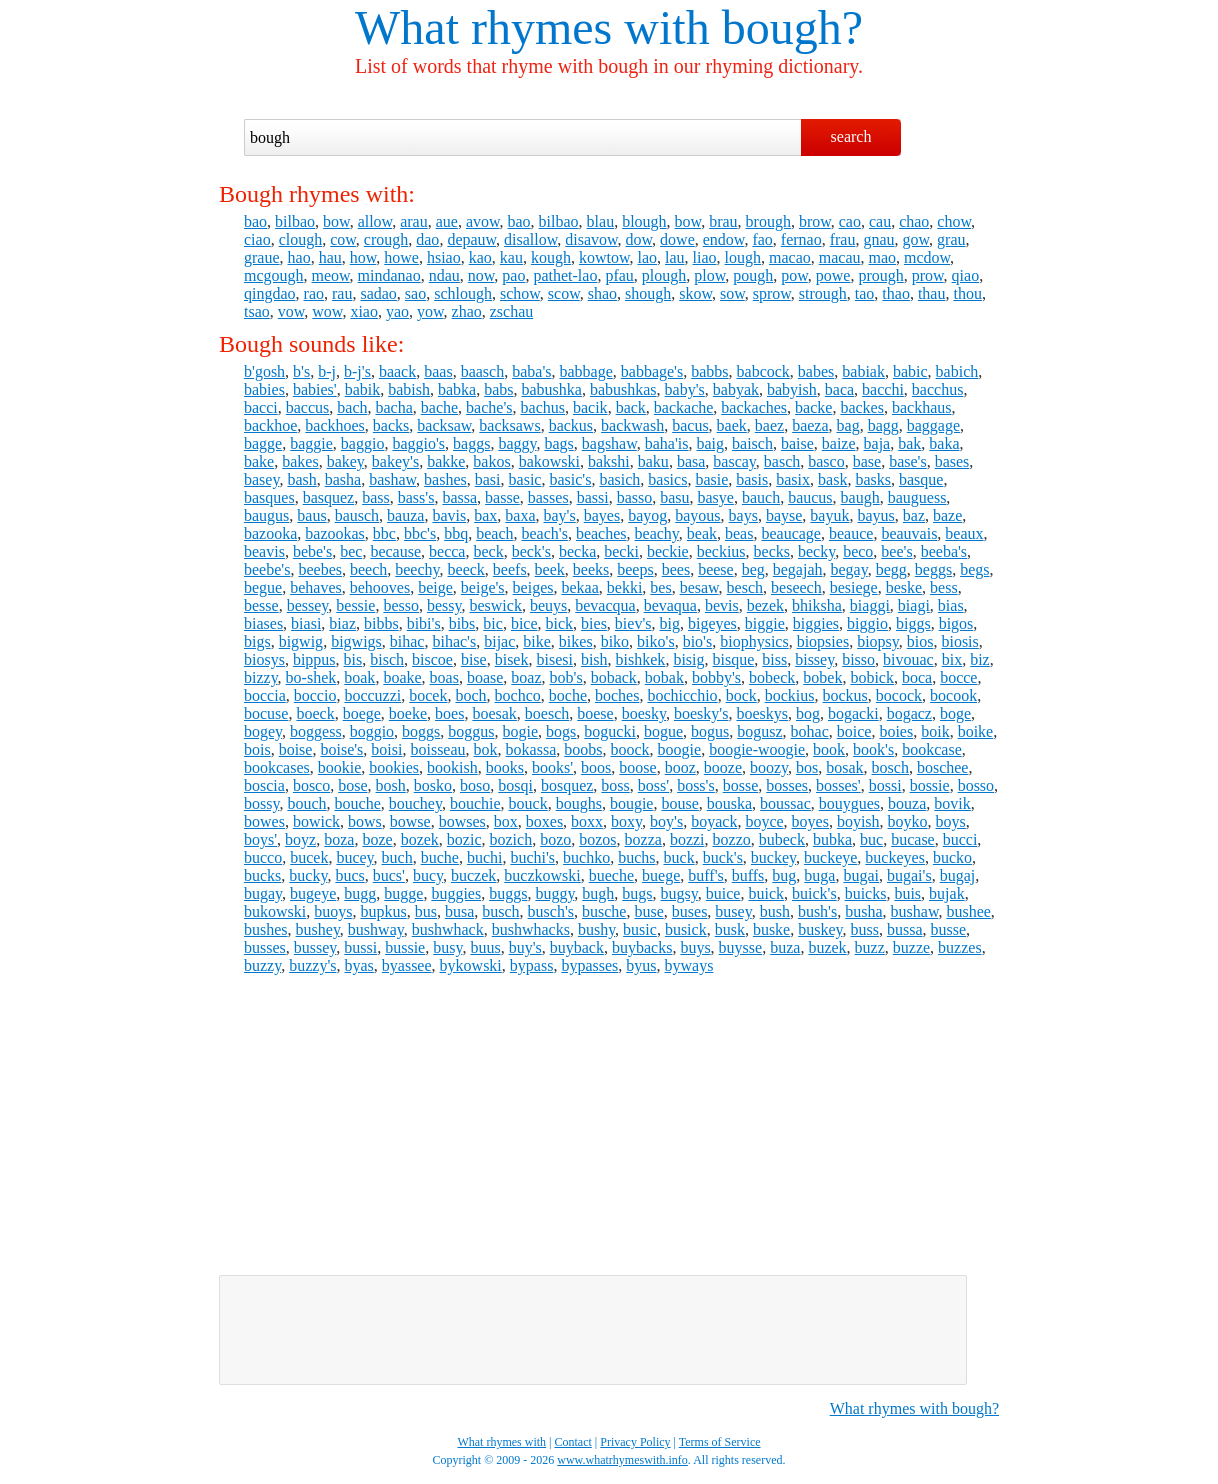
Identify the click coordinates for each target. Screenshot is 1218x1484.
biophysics (754, 641)
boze (377, 839)
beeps (635, 569)
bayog (647, 515)
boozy (769, 767)
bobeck (772, 677)
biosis (959, 641)
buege (661, 875)
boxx (587, 821)
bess (944, 587)
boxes (544, 821)
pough (753, 275)
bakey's (395, 461)
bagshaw (609, 443)
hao (299, 257)
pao (513, 275)
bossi (885, 785)
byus (641, 965)
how (363, 257)
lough (743, 257)
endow (724, 239)
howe (401, 257)
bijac (499, 641)
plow (709, 275)
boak (359, 677)
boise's (341, 749)
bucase (913, 839)
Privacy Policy (635, 1442)
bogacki (853, 713)
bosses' (838, 785)
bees (676, 569)
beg (753, 569)
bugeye (313, 893)
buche (440, 857)
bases (952, 461)
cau (880, 221)
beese (716, 569)
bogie (521, 731)
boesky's (701, 713)
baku (653, 461)
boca (917, 677)
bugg (360, 893)
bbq (456, 533)
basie (711, 479)
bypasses (589, 965)
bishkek (641, 659)
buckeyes (895, 857)
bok (486, 749)
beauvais (909, 533)
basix (793, 479)
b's (301, 371)
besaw (699, 587)
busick (686, 929)
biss (774, 659)
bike (537, 641)
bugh (598, 893)
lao (647, 257)
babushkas (623, 389)
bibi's (424, 623)
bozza (643, 839)
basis (752, 479)
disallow (530, 239)
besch (745, 587)
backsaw (444, 425)
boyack (714, 821)
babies (264, 389)
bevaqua (670, 605)
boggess (316, 731)
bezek (765, 605)
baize (839, 443)
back (631, 407)
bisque (734, 659)
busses (265, 947)
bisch (387, 659)
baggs (471, 443)
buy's (525, 947)
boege (362, 713)
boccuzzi (372, 695)
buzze (911, 947)
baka (944, 443)
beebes (320, 569)
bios (920, 641)
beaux (964, 533)
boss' (653, 785)
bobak (664, 677)
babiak (863, 371)
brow (815, 221)
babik (363, 389)
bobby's (716, 677)
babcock (763, 371)
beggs (933, 569)
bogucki (610, 731)
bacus (690, 425)
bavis (449, 515)
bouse (679, 803)
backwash (632, 425)
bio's (698, 641)
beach (494, 533)
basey (261, 479)
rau (342, 293)
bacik (590, 407)
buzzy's (312, 965)
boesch (547, 713)
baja (877, 443)
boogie (680, 749)
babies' (315, 389)
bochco (518, 695)
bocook (953, 695)
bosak (844, 767)
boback (614, 677)
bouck (528, 803)
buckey (773, 857)
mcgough (274, 275)
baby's (685, 389)
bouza (907, 803)
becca (447, 551)
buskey (820, 929)
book (829, 749)
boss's (696, 785)
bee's (896, 551)
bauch (761, 497)
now (481, 275)
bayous (697, 515)
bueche (611, 875)
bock (741, 695)
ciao (257, 239)
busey (733, 911)
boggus (471, 731)
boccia (265, 695)
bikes (576, 641)
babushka (552, 389)
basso (635, 497)
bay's (560, 515)
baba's (531, 371)
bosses (787, 785)
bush (775, 911)
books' (552, 767)
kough (551, 257)
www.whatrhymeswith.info (622, 1460)
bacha (393, 407)
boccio (315, 695)
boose (637, 767)
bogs (561, 731)
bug (784, 875)
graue (262, 257)
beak (702, 533)
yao (397, 311)
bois (257, 749)
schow (520, 293)
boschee (943, 767)
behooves (380, 587)
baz (914, 515)
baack (397, 371)
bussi (360, 947)
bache (439, 407)
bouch (306, 803)
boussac (785, 803)
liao (705, 257)
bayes (602, 515)
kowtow (604, 257)
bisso (858, 659)
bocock (899, 695)
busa (459, 911)
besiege (854, 587)
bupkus (383, 911)
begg (891, 569)
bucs (349, 875)
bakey (345, 461)
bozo (555, 839)
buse (648, 911)
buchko (586, 857)
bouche (358, 803)
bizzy (261, 677)
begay (849, 569)
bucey (354, 857)
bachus (543, 407)
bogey (263, 731)
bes (660, 587)
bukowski (275, 911)
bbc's (420, 533)
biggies (816, 623)
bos (807, 767)
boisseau (437, 749)
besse (261, 605)
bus (426, 911)
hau (330, 257)
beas (739, 533)
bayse (784, 515)
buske (771, 929)
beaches (601, 533)
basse (502, 497)
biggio (867, 623)
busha (863, 911)
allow (375, 221)
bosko (433, 785)
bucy (428, 875)
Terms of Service (720, 1442)
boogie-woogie (757, 749)
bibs (462, 623)
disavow (591, 239)
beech (368, 569)
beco (858, 551)
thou (967, 293)
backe (813, 407)
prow (928, 275)
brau (723, 221)
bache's (489, 407)
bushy (596, 929)
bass (376, 497)
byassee (407, 965)
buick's (814, 893)
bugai (861, 875)
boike (976, 731)
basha (343, 479)
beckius (721, 551)
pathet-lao (565, 275)
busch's (551, 911)
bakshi (609, 461)
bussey (315, 947)
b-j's (357, 371)
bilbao (295, 221)
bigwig (301, 641)
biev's (633, 623)
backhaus (922, 407)
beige (435, 587)
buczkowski (542, 875)
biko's (656, 641)
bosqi (515, 785)
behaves (316, 587)
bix (952, 659)
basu (674, 497)
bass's (416, 497)
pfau (619, 275)
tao (865, 293)
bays (743, 515)
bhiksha (817, 605)
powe (833, 275)
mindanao (389, 275)
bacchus (938, 389)
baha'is (667, 443)
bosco (311, 785)
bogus (710, 731)
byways (689, 965)
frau (843, 239)
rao (314, 293)
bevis (722, 605)
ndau (444, 275)
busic (640, 929)
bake (259, 461)
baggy (517, 443)
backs (391, 425)
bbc (384, 533)
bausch (357, 515)
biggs (913, 623)
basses (548, 497)
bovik (952, 803)
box (506, 821)
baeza (810, 425)
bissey (814, 659)
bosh (391, 785)
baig (711, 443)
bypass (532, 965)
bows (365, 821)
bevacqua (605, 605)
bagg (883, 425)
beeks (591, 569)
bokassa (531, 749)
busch (500, 911)
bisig (688, 659)
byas (358, 965)
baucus (810, 497)
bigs (257, 641)
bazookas (335, 533)
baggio (363, 443)
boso (475, 785)
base (867, 461)
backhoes (335, 425)
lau (675, 257)
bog (808, 713)
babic (910, 371)
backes (862, 407)
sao (415, 293)
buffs (748, 875)
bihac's (454, 641)
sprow (772, 293)
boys (951, 821)
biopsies (823, 641)
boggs (421, 731)
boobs (583, 749)
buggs (508, 893)
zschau (512, 311)
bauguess (917, 497)
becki (621, 551)
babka (457, 389)
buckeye (830, 857)
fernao (801, 239)
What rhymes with (532, 27)
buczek (473, 875)
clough (301, 239)
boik (935, 731)
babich (957, 371)
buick (766, 893)
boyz (300, 839)
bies (594, 623)
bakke (446, 461)
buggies (456, 893)
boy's (666, 821)
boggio (372, 731)
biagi (914, 605)
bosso (976, 785)
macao (790, 257)
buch (397, 857)
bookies (394, 767)
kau (511, 257)
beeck (466, 569)
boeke (408, 713)
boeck (315, 713)
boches (617, 695)
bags (558, 443)
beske (904, 587)
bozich (510, 839)
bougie (632, 803)
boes (449, 713)
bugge (403, 893)
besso (401, 605)
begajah (798, 569)
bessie (355, 605)
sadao (378, 293)
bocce (958, 677)
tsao (257, 311)
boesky (644, 713)
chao (914, 221)
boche (568, 695)
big (670, 623)
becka (577, 551)
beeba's (944, 551)
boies (896, 731)
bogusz (759, 731)
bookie (340, 767)
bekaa (579, 587)
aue (447, 221)
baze (947, 515)
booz (680, 767)
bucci (960, 839)
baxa (520, 515)
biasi (306, 623)
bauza (405, 515)
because (395, 551)
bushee (968, 911)
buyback (577, 947)
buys (695, 947)
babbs (709, 371)
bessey (308, 605)
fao (762, 239)
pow (794, 275)
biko (615, 641)
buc (871, 839)
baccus (308, 407)
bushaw (915, 911)
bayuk (829, 515)
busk (730, 929)
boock (629, 749)
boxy (626, 821)
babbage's (652, 371)
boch (470, 695)
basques (269, 497)
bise (474, 659)
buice (723, 893)
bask (832, 479)
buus (485, 947)
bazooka (270, 533)
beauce (851, 533)
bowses (462, 821)
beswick (495, 605)
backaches (754, 407)
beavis (264, 551)
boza (339, 839)
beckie (668, 551)
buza (785, 947)
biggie (765, 623)
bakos (491, 461)
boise (296, 749)
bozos (597, 839)
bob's (566, 677)
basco (826, 461)
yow (430, 311)
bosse (741, 785)
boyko (908, 821)
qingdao (270, 293)
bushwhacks (531, 929)
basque (921, 479)
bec (351, 551)
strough (823, 293)
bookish (452, 767)
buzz (870, 947)
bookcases (277, 767)
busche (604, 911)
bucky (308, 875)
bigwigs (356, 641)
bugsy (679, 893)
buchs (636, 857)
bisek (512, 659)
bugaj (958, 875)
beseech (796, 587)
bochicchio (682, 695)
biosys (264, 659)
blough (644, 221)
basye (716, 497)
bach (352, 407)
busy (447, 947)
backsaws (509, 425)
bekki (625, 587)
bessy (444, 605)
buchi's (532, 857)
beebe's (267, 569)
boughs (579, 803)
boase (485, 677)
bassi (593, 497)
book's (873, 749)
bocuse (266, 713)
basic (525, 479)
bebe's (312, 551)
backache (684, 407)
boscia (264, 785)
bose (352, 785)
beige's (483, 587)
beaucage (791, 533)
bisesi (554, 659)
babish (409, 389)
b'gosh (264, 371)
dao (427, 239)
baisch (752, 443)
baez (769, 425)
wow (327, 311)
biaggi (870, 605)
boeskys (762, 713)
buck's (723, 857)
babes (816, 371)
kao (480, 257)
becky (816, 551)
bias (951, 605)
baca (839, 389)
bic (493, 623)
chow (954, 221)
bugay (263, 893)
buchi (485, 857)
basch (782, 461)
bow (336, 221)
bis (353, 659)
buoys (333, 911)
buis (907, 893)
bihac (407, 641)
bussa (905, 929)
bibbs (381, 623)
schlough (463, 293)
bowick (316, 821)
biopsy (878, 641)
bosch (890, 767)
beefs (510, 569)
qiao (966, 275)
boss (615, 785)
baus (311, 515)
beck (488, 551)
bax (485, 515)
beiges (533, 587)
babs (498, 389)
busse (949, 929)
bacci (261, 407)
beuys (548, 605)
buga (819, 875)
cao (850, 221)
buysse (741, 947)
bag (848, 425)
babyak (736, 389)
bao (255, 221)
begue (263, 587)
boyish (858, 821)
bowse (410, 821)
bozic (464, 839)
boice (854, 731)
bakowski (549, 461)
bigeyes (712, 623)
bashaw (392, 479)
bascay (734, 461)
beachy (657, 533)
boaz (526, 677)
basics (667, 479)
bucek (309, 857)
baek (732, 425)
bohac (810, 731)
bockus (845, 695)
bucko (952, 857)
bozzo (732, 839)
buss (865, 929)
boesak (494, 713)
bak (909, 443)
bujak (947, 893)
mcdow (927, 257)
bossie (930, 785)
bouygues (849, 803)
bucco (263, 857)
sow (732, 293)
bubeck (782, 839)
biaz (342, 623)
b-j (327, 371)
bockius (790, 695)
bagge (263, 443)
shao (602, 293)
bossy (261, 803)
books (505, 767)
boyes (810, 821)
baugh (860, 497)
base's (908, 461)
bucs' (389, 875)
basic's (570, 479)
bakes (300, 461)
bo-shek (311, 677)
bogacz (909, 713)
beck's (531, 551)
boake (402, 677)
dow (639, 239)
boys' (260, 839)
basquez (329, 497)
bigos (956, 623)
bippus (314, 659)
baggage (933, 425)
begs (974, 569)
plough (664, 275)
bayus (875, 515)
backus (571, 425)
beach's (544, 533)
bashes (445, 479)
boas (444, 677)
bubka (832, 839)
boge (955, 713)
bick (560, 623)
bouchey (415, 803)
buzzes (960, 947)
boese (595, 713)
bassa (459, 497)
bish (594, 659)
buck (679, 857)
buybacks (642, 947)
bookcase (932, 749)
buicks (866, 893)
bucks (262, 875)
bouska (729, 803)
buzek (827, 947)
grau (951, 239)
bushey (318, 929)
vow (291, 311)
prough (880, 275)
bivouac (908, 659)
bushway (376, 929)
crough (386, 239)
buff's (705, 875)
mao (882, 257)
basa (691, 461)
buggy (554, 893)
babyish (792, 389)
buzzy (262, 965)
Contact (573, 1442)
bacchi (883, 389)
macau (840, 257)
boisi (386, 749)
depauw (471, 239)
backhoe (270, 425)
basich (619, 479)
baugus (266, 515)
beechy (417, 569)
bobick (872, 677)
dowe (677, 239)
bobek (822, 677)
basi (488, 479)
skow (695, 293)
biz (980, 659)
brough (768, 221)
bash (301, 479)
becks (772, 551)
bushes (266, 929)
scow (564, 293)
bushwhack (448, 929)
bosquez (567, 785)
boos (596, 767)
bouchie (475, 803)
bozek (420, 839)
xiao (364, 311)
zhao (467, 311)
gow (916, 239)
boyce (764, 821)
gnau (878, 239)
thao (896, 293)
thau (932, 293)
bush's (817, 911)
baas (438, 371)
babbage (585, 371)
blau (601, 221)
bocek (428, 695)
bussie (405, 947)
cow (343, 239)
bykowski (471, 965)
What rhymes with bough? (914, 1408)
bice (524, 623)
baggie (311, 443)
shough (648, 293)
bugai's (909, 875)
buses (690, 911)
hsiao (444, 257)
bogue (663, 731)
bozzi (687, 839)
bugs (637, 893)
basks (873, 479)
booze (723, 767)
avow (483, 221)
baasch (483, 371)
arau (414, 221)
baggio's (418, 443)
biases (263, 623)
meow (331, 275)
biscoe (432, 659)
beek (550, 569)
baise (797, 443)
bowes (264, 821)
